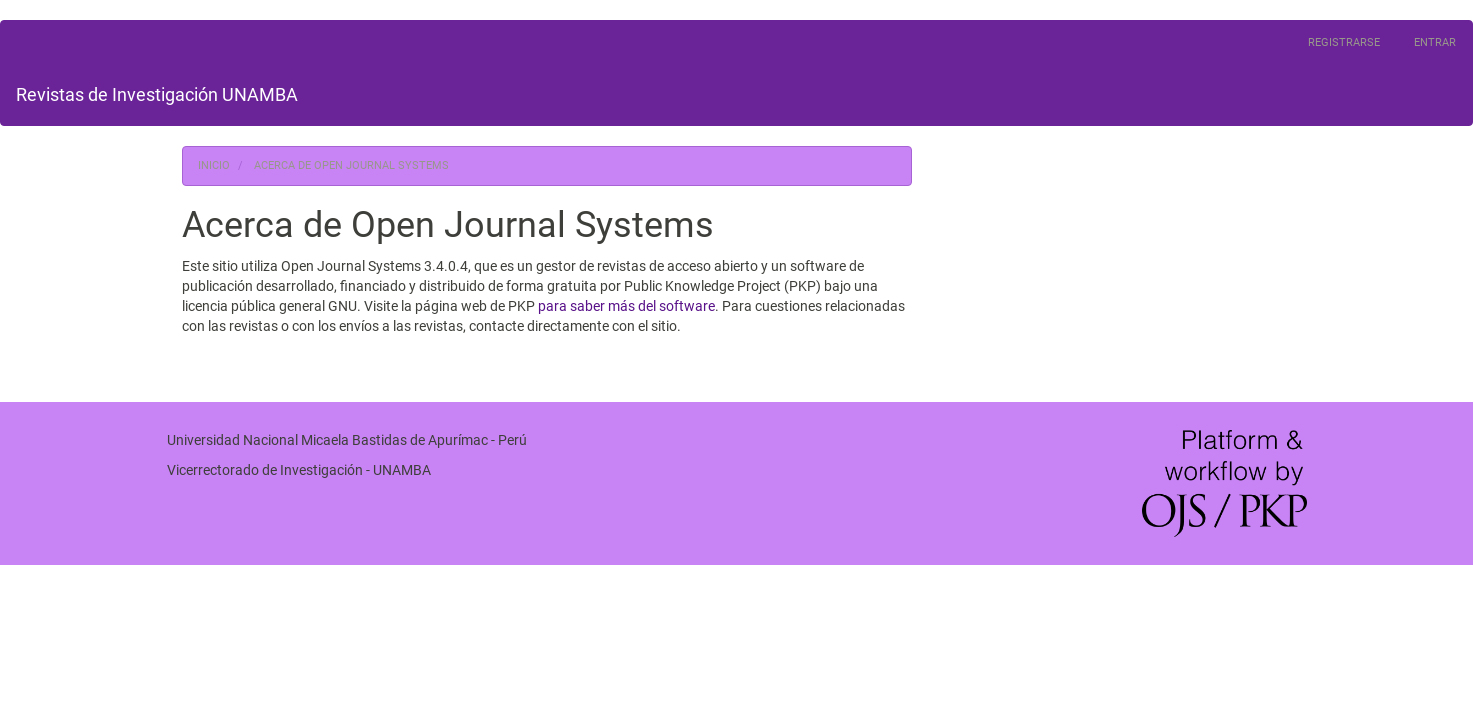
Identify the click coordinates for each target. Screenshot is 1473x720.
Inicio (214, 165)
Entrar (1435, 42)
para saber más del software (626, 306)
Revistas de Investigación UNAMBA (157, 94)
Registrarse (1344, 42)
